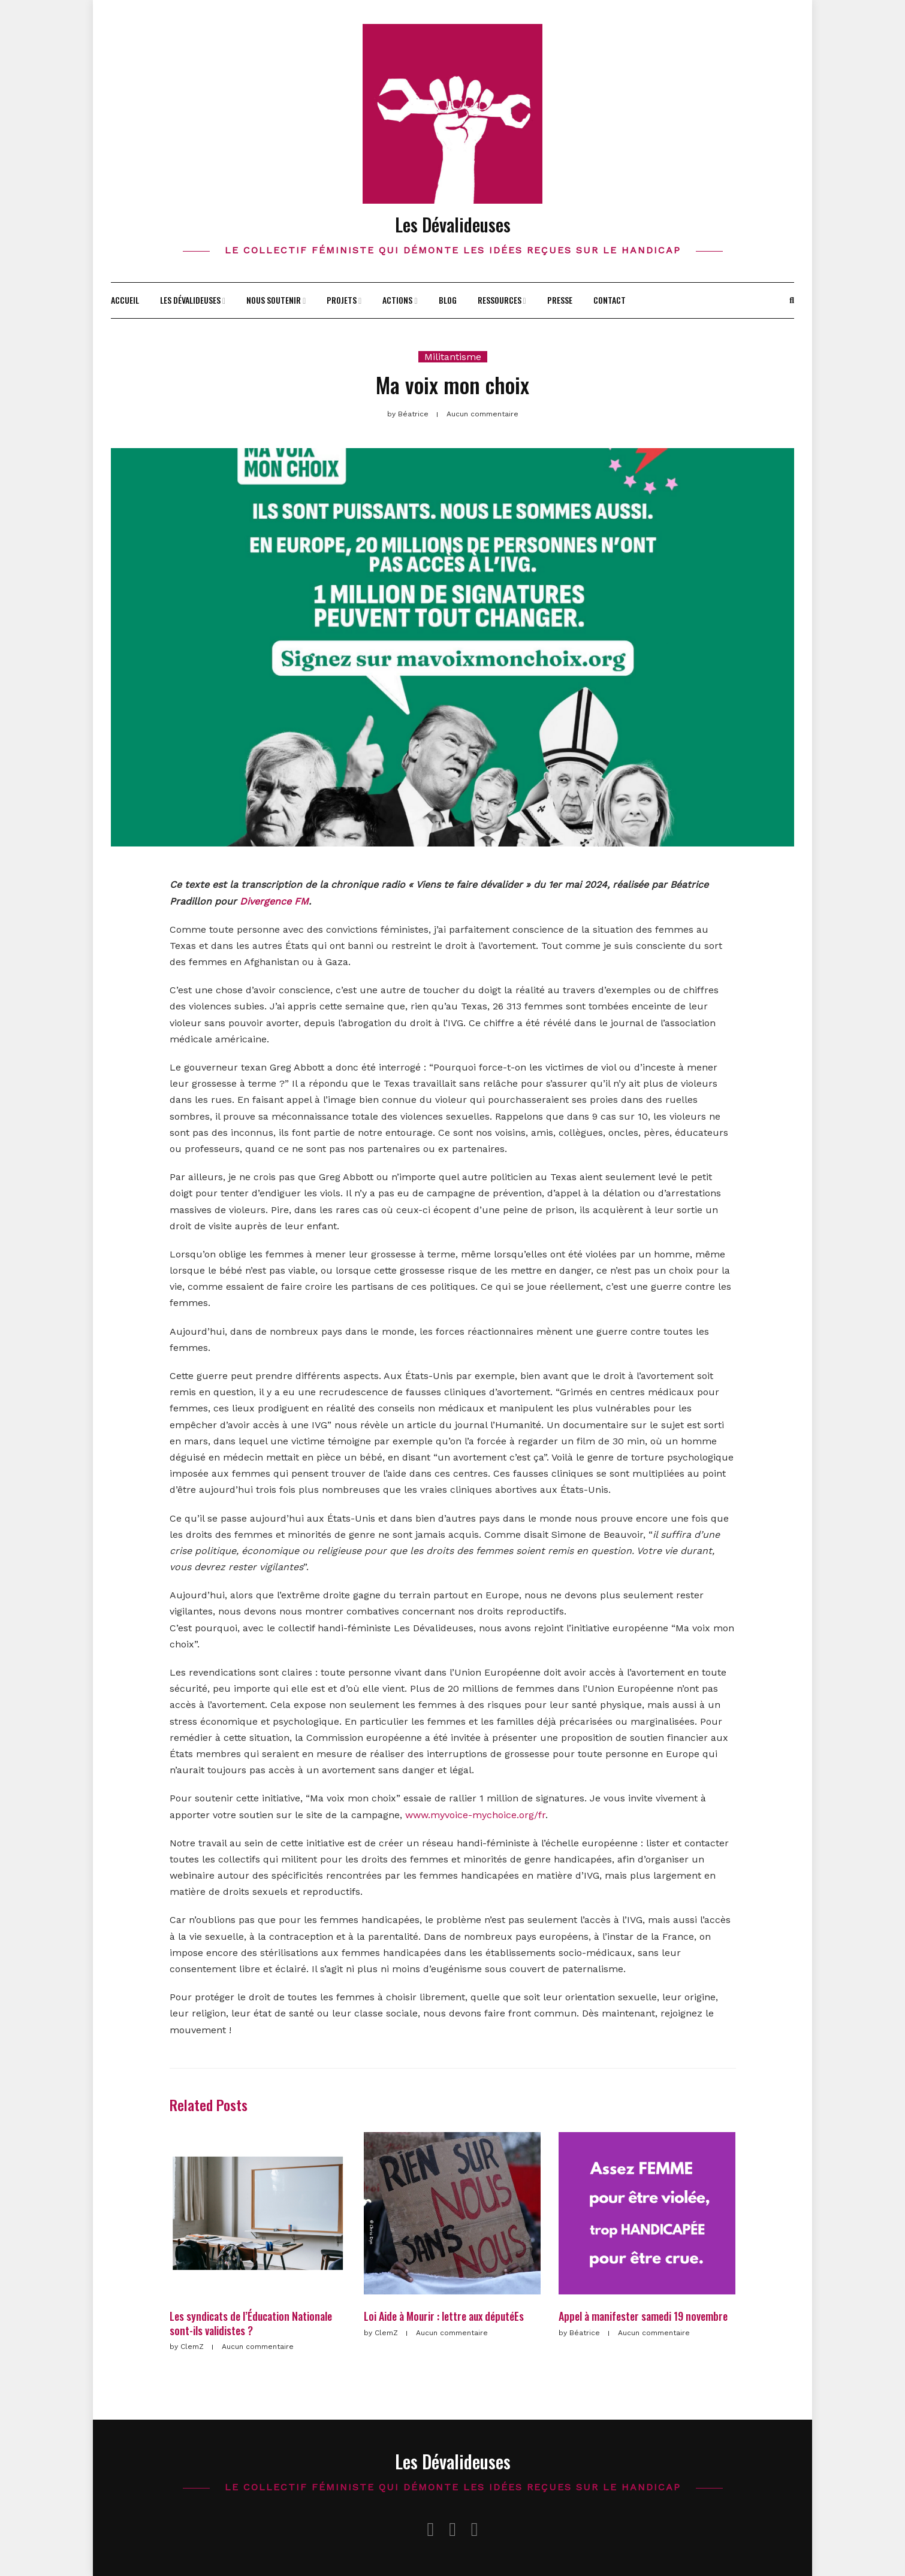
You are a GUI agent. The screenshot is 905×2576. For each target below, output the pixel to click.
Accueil (125, 300)
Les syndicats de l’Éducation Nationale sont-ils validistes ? (251, 2323)
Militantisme (452, 356)
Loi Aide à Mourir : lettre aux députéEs (444, 2316)
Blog (448, 300)
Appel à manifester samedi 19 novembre (643, 2316)
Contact (609, 300)
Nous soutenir (273, 300)
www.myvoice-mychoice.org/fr (475, 1815)
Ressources (499, 300)
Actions (397, 300)
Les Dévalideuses (453, 224)
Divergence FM (274, 901)
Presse (559, 300)
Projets (342, 300)
